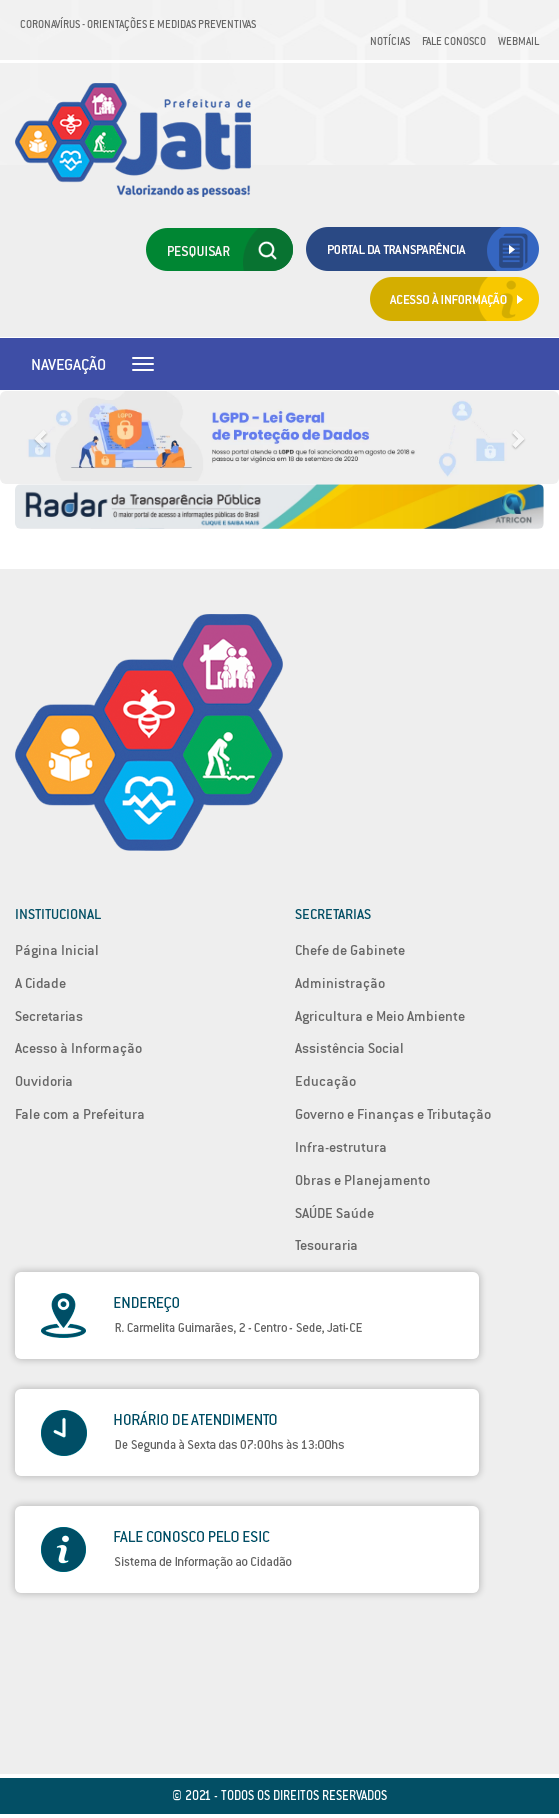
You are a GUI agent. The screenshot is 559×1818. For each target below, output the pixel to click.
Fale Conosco (454, 41)
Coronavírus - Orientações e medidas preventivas (138, 24)
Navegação (68, 364)
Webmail (518, 41)
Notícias (390, 41)
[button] (42, 437)
